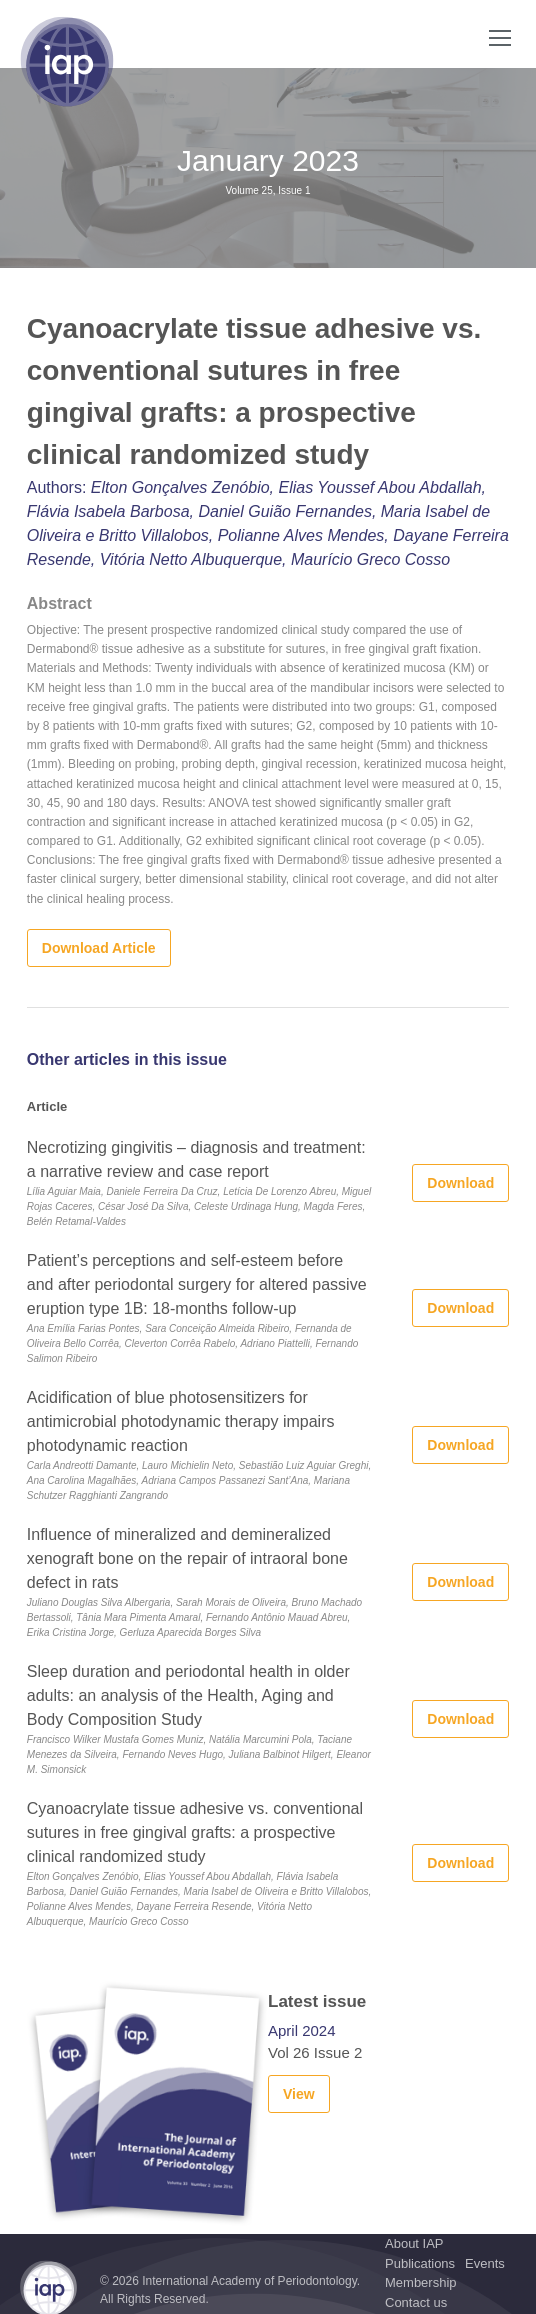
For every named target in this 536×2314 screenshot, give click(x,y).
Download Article (99, 948)
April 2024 (302, 2030)
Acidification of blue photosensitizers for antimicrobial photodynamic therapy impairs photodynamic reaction (181, 1421)
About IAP (414, 2243)
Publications (420, 2263)
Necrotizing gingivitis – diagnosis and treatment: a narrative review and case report (196, 1159)
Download (460, 1183)
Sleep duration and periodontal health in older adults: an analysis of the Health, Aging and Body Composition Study (188, 1695)
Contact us (416, 2302)
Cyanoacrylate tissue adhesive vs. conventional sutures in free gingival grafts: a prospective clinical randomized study (195, 1832)
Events (485, 2263)
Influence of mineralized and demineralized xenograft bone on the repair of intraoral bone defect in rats (187, 1558)
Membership (421, 2282)
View (299, 2094)
